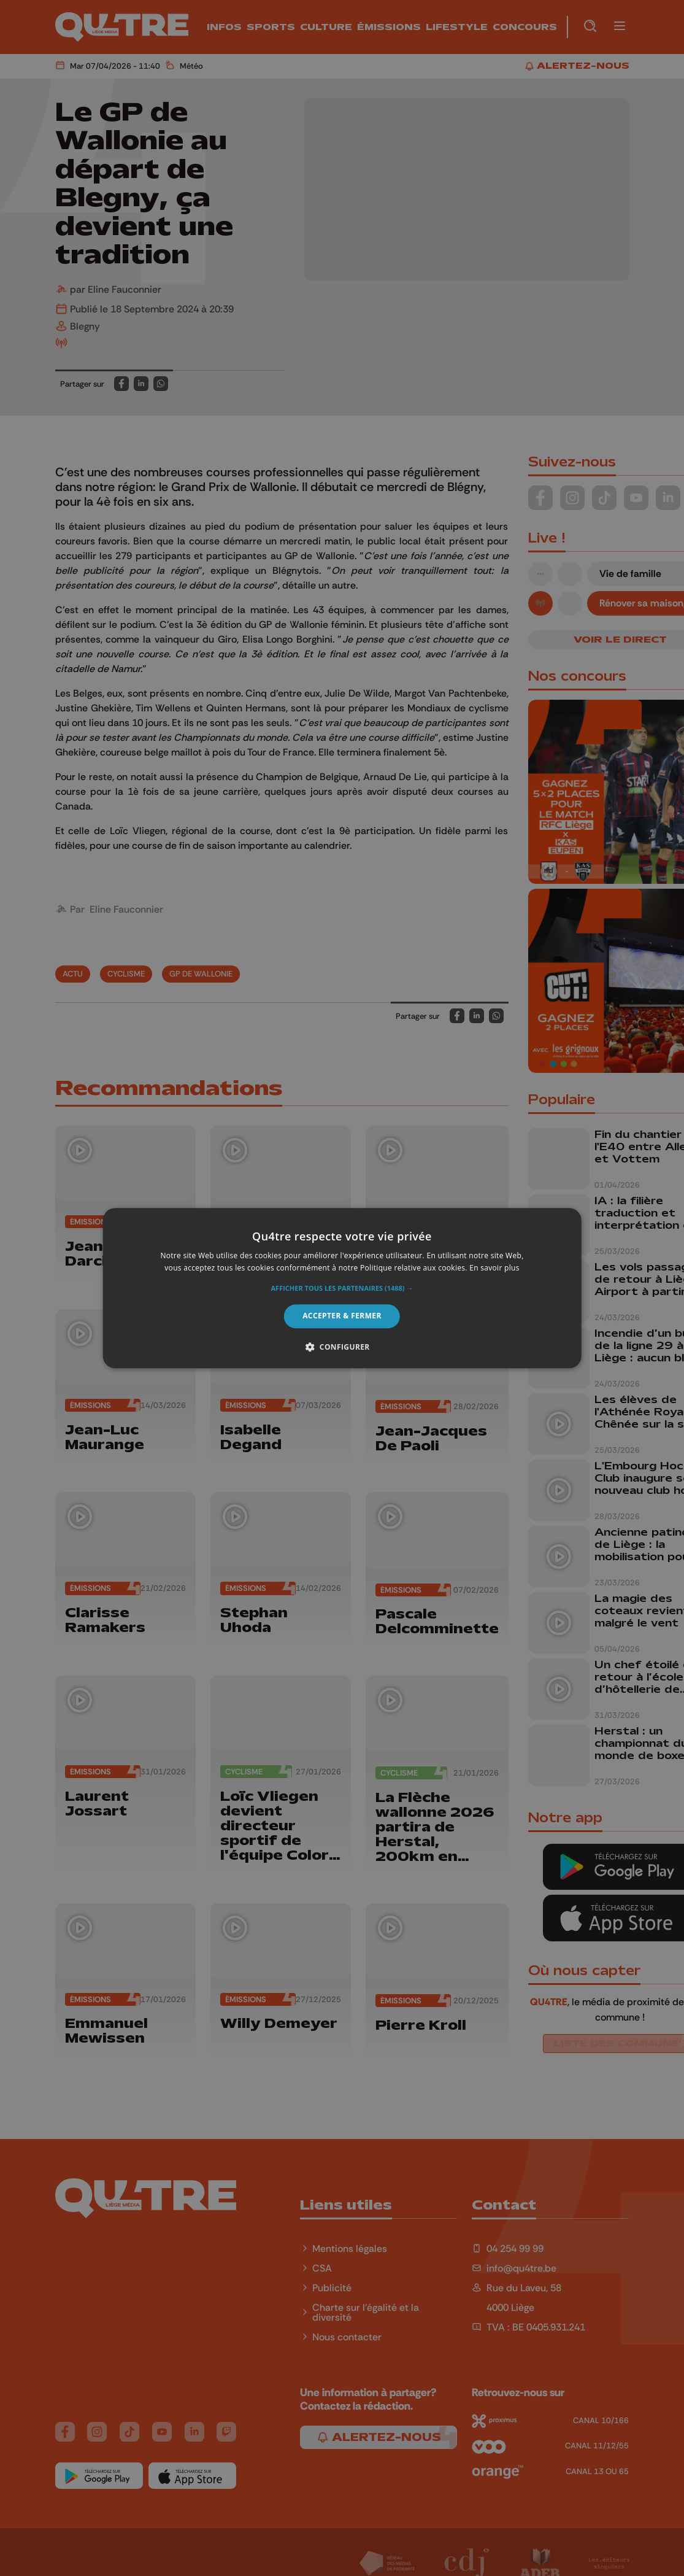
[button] (342, 1288)
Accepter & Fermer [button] (342, 1316)
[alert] (342, 1288)
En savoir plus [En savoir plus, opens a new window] (494, 1268)
